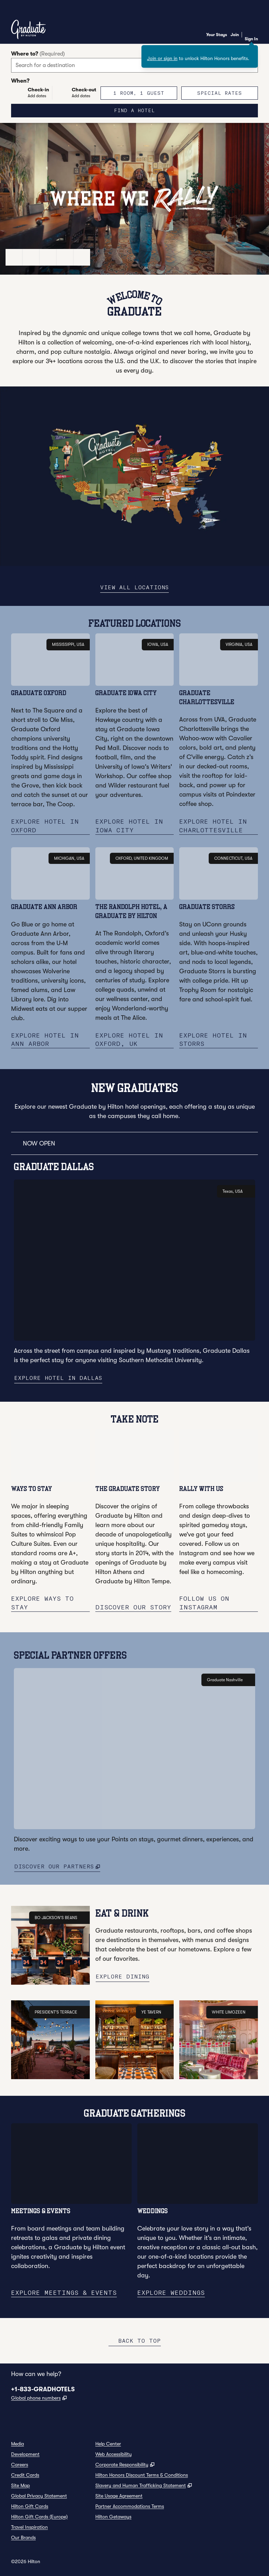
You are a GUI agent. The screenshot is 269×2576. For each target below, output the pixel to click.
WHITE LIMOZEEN (232, 2020)
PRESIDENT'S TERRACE (59, 2020)
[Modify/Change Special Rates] (219, 93)
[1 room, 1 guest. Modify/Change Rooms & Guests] (139, 93)
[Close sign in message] (253, 50)
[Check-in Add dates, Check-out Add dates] (53, 93)
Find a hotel (156, 110)
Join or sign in (162, 58)
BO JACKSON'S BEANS (59, 1926)
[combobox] (134, 65)
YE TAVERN (154, 2020)
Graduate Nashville (228, 1687)
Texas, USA (236, 1199)
